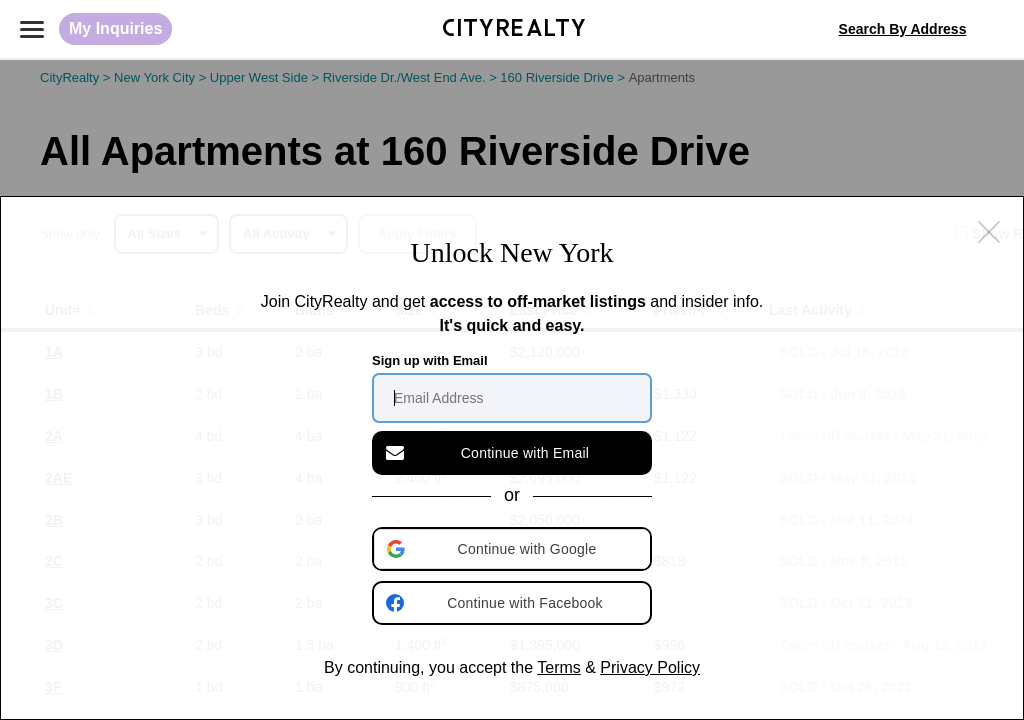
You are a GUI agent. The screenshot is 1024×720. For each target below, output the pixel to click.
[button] (514, 549)
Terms (559, 667)
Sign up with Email (430, 360)
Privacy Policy (650, 667)
